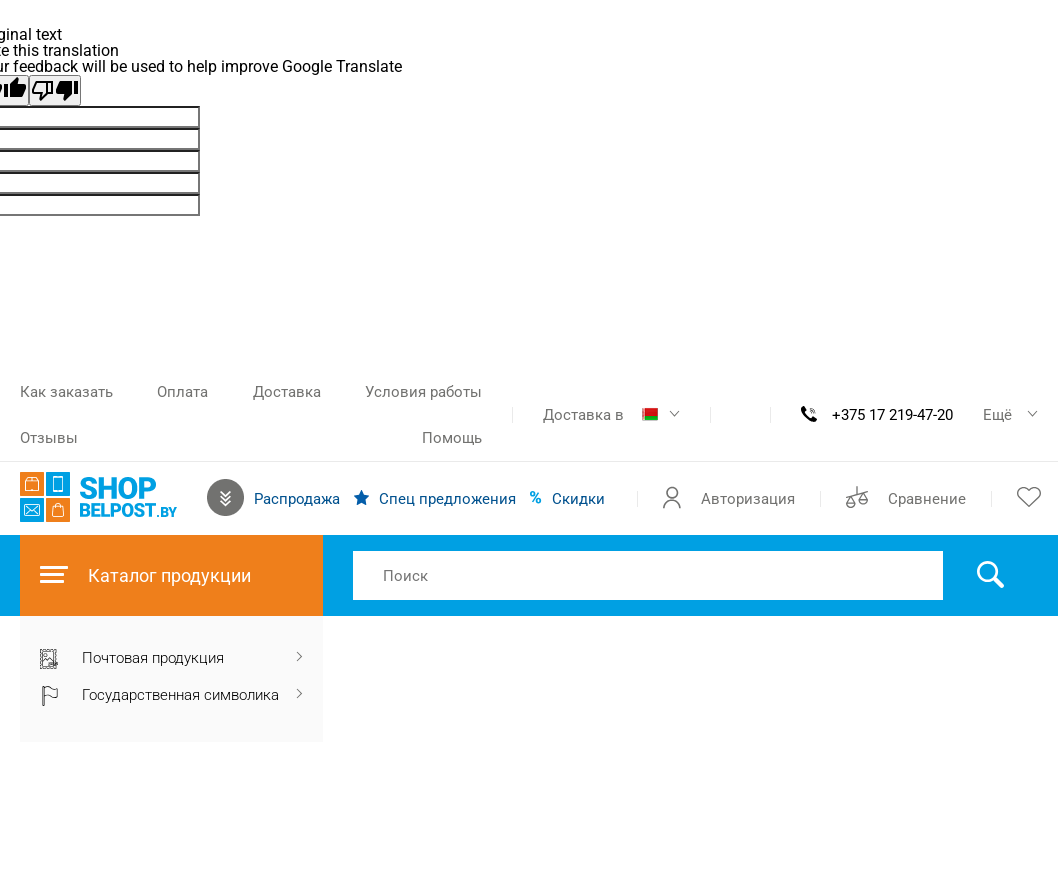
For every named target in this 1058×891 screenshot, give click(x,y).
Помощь (452, 438)
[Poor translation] (55, 90)
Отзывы (49, 438)
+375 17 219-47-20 (892, 415)
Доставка (287, 392)
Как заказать (66, 392)
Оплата (182, 392)
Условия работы (423, 392)
